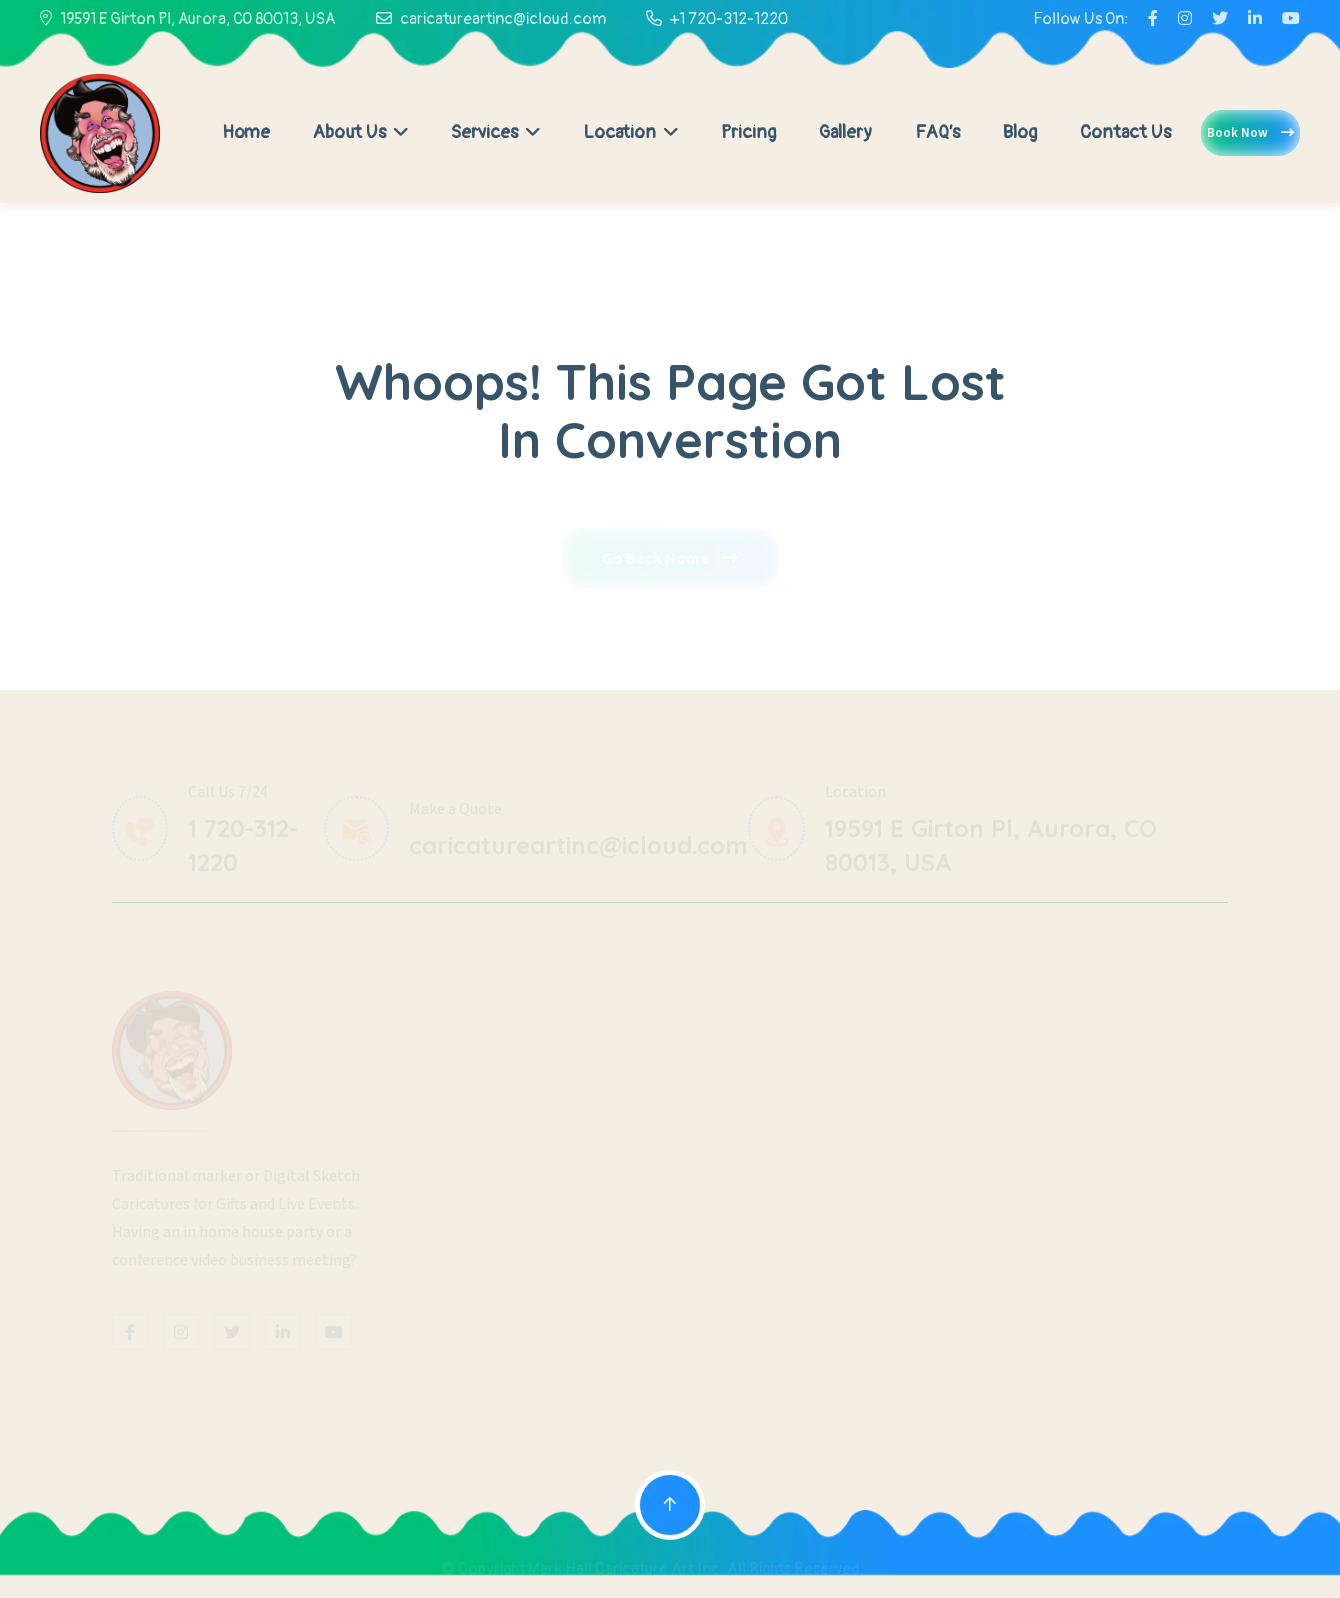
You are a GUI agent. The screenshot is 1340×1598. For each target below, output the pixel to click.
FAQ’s (937, 132)
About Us (360, 132)
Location (630, 132)
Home (246, 132)
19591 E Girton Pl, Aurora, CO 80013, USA (198, 19)
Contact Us (1125, 132)
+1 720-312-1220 (729, 19)
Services (495, 132)
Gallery (845, 132)
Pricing (748, 132)
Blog (1020, 132)
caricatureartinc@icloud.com (503, 19)
